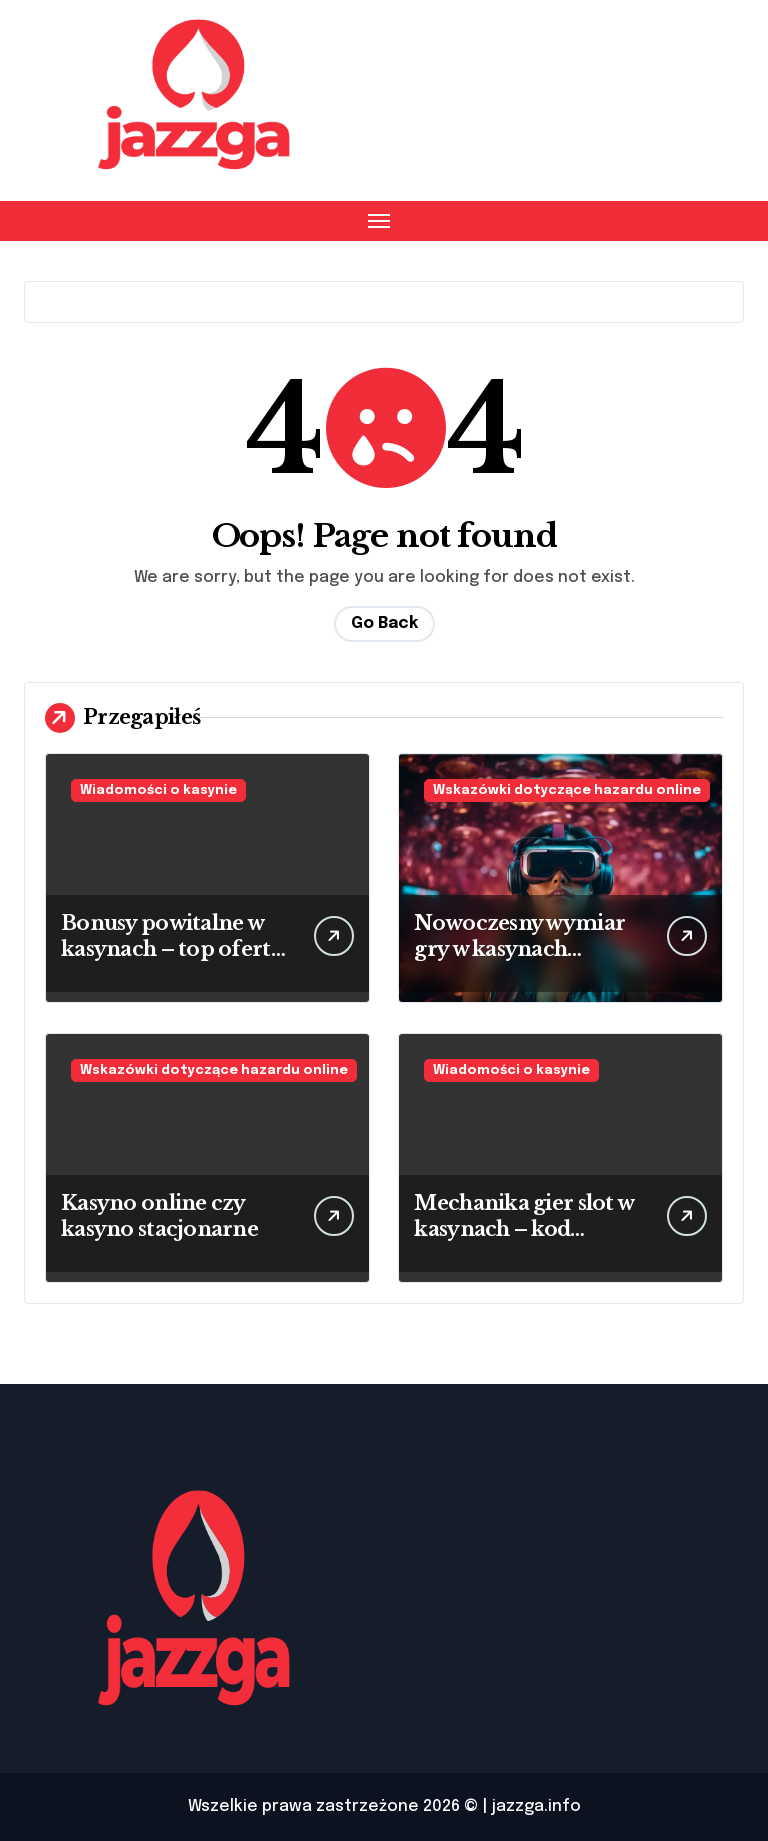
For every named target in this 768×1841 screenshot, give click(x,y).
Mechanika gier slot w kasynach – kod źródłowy (524, 1229)
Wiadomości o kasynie (158, 790)
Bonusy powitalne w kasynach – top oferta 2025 (171, 949)
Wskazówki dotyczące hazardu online (567, 790)
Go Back (384, 623)
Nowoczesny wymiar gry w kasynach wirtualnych (519, 949)
